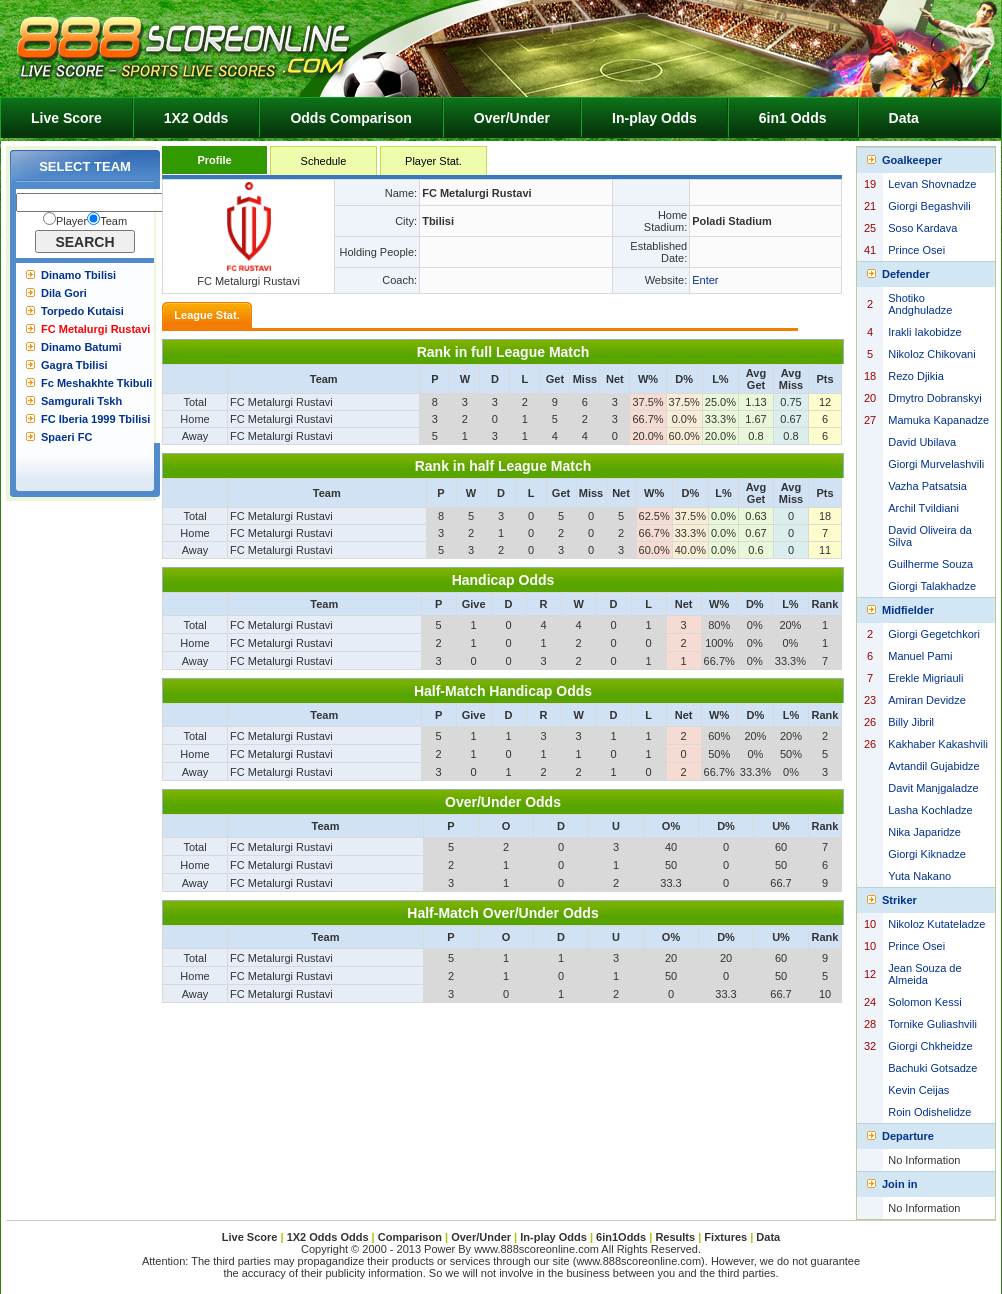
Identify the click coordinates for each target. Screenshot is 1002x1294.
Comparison (411, 1237)
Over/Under (512, 118)
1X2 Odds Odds (328, 1237)
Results (675, 1237)
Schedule (324, 161)
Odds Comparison (350, 118)
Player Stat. (433, 161)
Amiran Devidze (927, 700)
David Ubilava (922, 442)
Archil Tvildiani (923, 508)
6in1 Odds (793, 118)
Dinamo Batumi (81, 347)
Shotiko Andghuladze (920, 304)
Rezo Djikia (916, 376)
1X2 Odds (196, 118)
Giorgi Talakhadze (932, 586)
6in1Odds (622, 1237)
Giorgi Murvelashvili (936, 464)
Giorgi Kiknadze (927, 854)
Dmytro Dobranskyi (935, 398)
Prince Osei (916, 250)
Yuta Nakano (919, 876)
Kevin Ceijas (918, 1090)
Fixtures (725, 1237)
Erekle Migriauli (925, 678)
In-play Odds (654, 118)
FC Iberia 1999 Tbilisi (95, 419)
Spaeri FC (66, 437)
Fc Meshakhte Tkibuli (96, 383)
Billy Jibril (911, 722)
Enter (705, 280)
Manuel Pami (920, 656)
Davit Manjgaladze (933, 788)
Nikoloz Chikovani (931, 354)
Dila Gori (64, 293)
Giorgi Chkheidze (930, 1046)
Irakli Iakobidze (924, 332)
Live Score (66, 118)
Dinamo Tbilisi (78, 275)
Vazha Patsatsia (927, 486)
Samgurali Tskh (81, 401)
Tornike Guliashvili (932, 1024)
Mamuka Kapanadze (938, 420)
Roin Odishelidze (929, 1112)
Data (904, 118)
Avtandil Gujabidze (934, 766)
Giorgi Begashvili (929, 206)
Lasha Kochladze (930, 810)
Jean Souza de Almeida (924, 974)
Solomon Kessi (924, 1002)
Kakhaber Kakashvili (938, 744)
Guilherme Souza (930, 564)
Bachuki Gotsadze (932, 1068)
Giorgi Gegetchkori (934, 634)
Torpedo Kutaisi (82, 311)
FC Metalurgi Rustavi (95, 329)
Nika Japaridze (924, 832)
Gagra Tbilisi (74, 365)
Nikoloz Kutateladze (936, 924)
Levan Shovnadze (932, 184)
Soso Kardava (922, 228)
